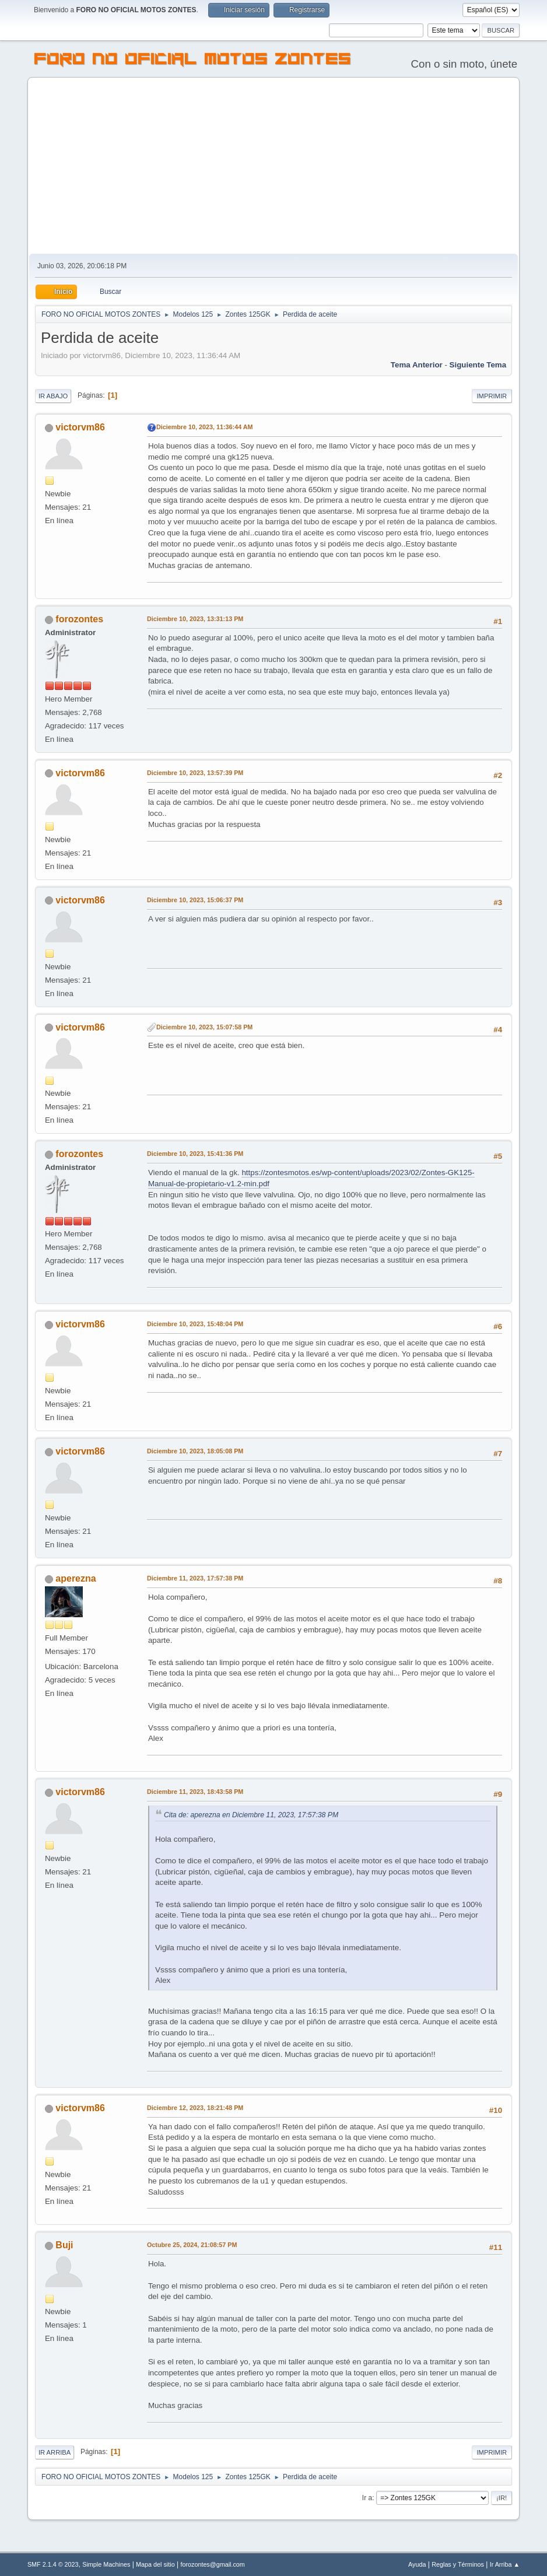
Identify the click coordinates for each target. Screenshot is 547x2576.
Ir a (367, 2498)
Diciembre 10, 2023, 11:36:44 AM (204, 426)
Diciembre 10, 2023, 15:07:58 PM (204, 1027)
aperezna (75, 1578)
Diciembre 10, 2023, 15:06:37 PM (195, 899)
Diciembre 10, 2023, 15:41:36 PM (195, 1153)
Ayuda (417, 2564)
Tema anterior (417, 364)
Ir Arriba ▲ (505, 2564)
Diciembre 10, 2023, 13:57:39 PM (195, 772)
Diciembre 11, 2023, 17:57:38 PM (195, 1578)
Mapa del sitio (155, 2564)
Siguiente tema (478, 364)
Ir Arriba (54, 2452)
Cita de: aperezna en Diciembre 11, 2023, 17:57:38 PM (251, 1815)
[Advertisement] (273, 166)
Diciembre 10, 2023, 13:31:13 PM (195, 618)
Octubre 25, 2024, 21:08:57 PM (192, 2244)
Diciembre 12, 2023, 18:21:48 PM (195, 2107)
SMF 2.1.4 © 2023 (53, 2564)
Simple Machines (106, 2564)
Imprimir (492, 395)
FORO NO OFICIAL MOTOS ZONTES (193, 61)
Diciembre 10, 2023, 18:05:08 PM (195, 1451)
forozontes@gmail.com (212, 2564)
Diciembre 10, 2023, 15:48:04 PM (195, 1323)
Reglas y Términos (458, 2564)
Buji (64, 2245)
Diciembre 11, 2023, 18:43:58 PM (195, 1791)
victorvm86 (79, 427)
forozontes (79, 619)
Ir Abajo (53, 395)
